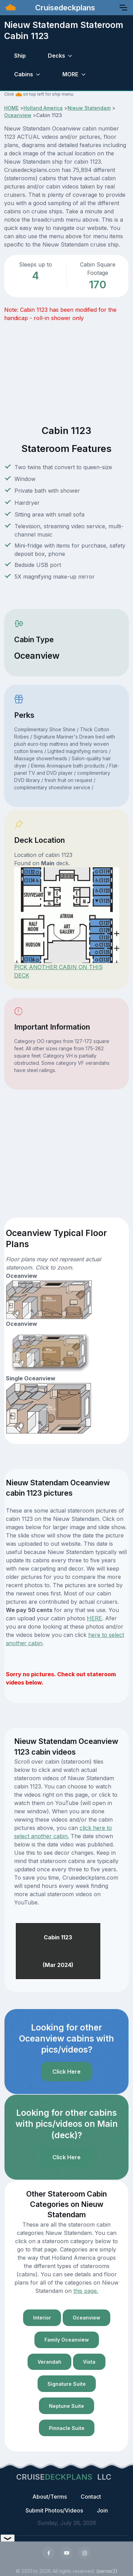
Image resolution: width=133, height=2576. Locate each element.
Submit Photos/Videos (54, 2510)
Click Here (66, 2071)
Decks (56, 55)
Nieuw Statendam (89, 108)
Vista (89, 2362)
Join (102, 2510)
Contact (91, 2496)
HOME (11, 108)
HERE (94, 1618)
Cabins (23, 74)
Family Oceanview (66, 2340)
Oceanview (17, 115)
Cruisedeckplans (64, 7)
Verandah (49, 2362)
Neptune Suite (66, 2406)
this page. (85, 2290)
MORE (70, 74)
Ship (20, 55)
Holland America (43, 108)
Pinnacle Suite (66, 2428)
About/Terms (49, 2496)
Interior (42, 2318)
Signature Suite (67, 2384)
